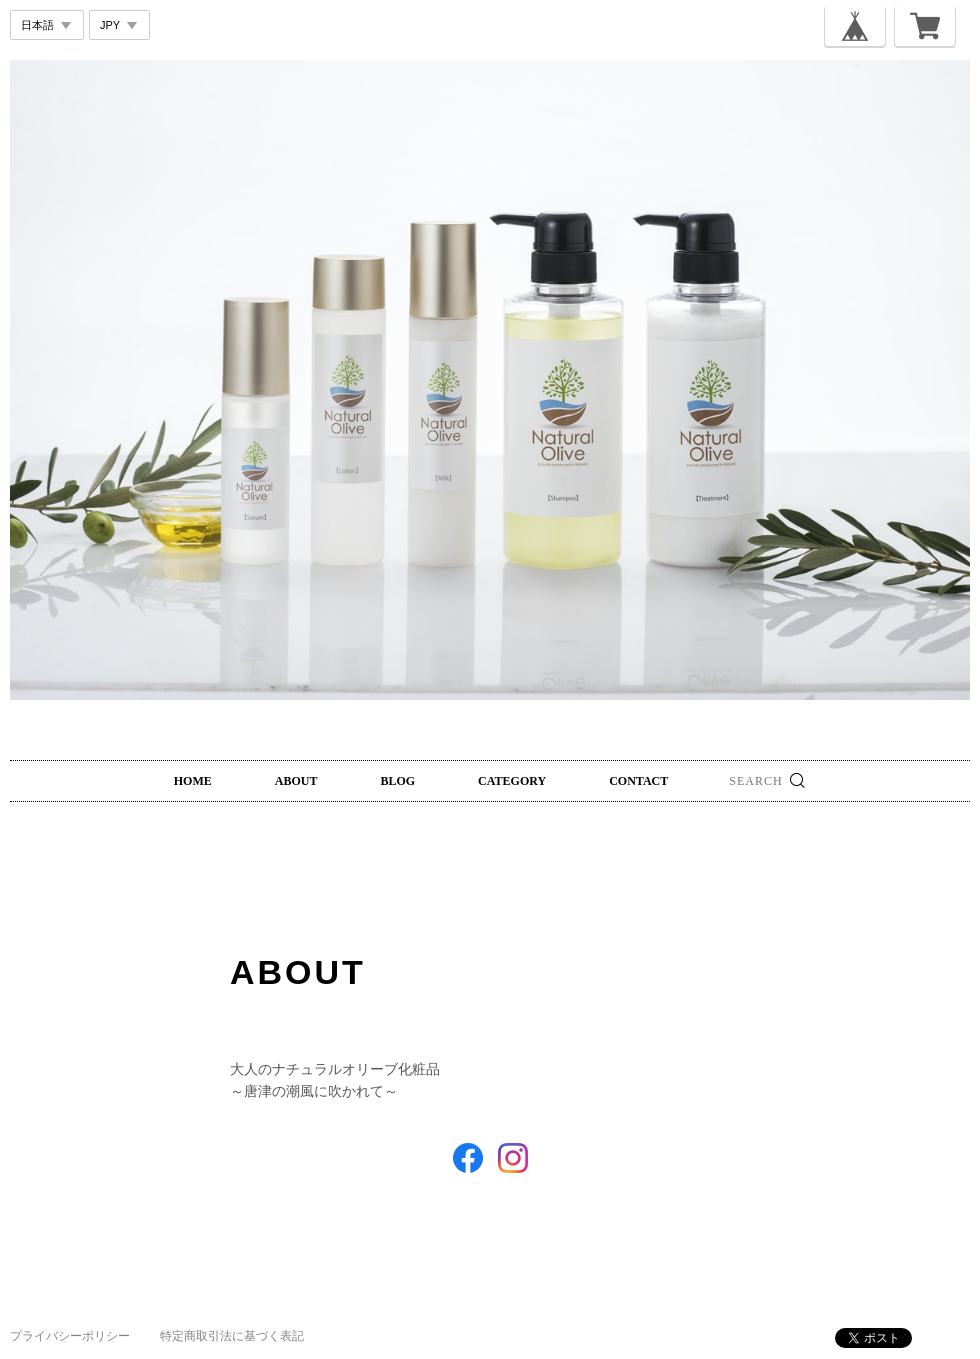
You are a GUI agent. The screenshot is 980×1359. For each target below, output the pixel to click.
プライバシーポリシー (70, 1336)
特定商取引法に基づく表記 (232, 1336)
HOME (193, 781)
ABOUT (296, 781)
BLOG (397, 781)
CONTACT (638, 781)
